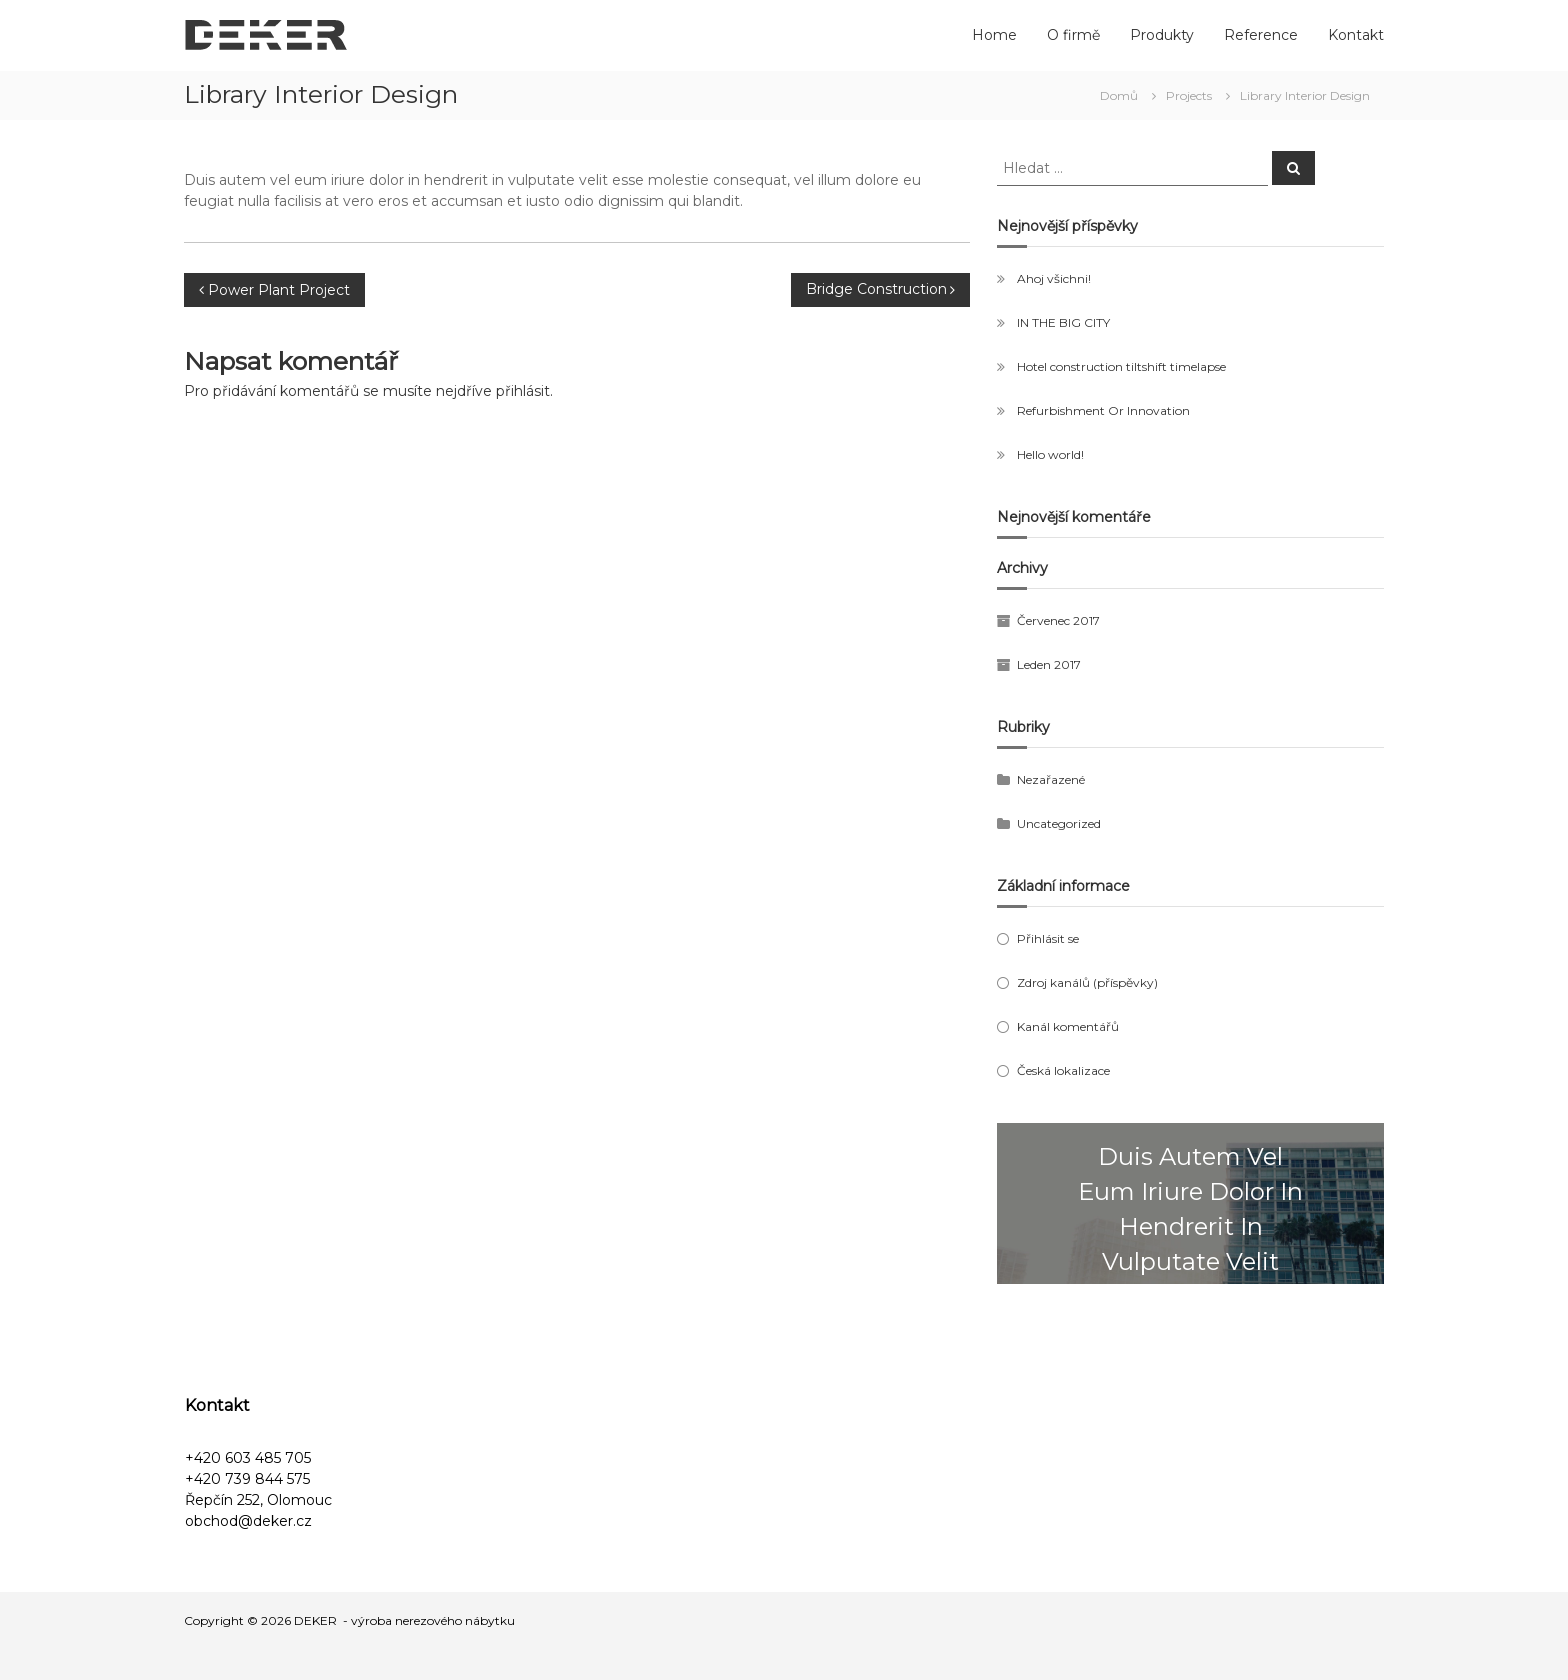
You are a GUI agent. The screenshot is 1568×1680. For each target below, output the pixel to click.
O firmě (1073, 35)
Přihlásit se (1048, 938)
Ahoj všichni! (1054, 278)
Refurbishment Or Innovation (1103, 410)
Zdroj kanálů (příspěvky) (1087, 982)
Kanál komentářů (1068, 1026)
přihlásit (523, 391)
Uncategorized (1059, 823)
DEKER (315, 1620)
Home (994, 35)
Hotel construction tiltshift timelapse (1121, 366)
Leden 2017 (1049, 664)
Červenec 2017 (1058, 620)
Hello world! (1050, 454)
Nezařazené (1051, 779)
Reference (1261, 35)
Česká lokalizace (1063, 1070)
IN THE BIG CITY (1063, 322)
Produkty (1162, 35)
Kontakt (1356, 35)
